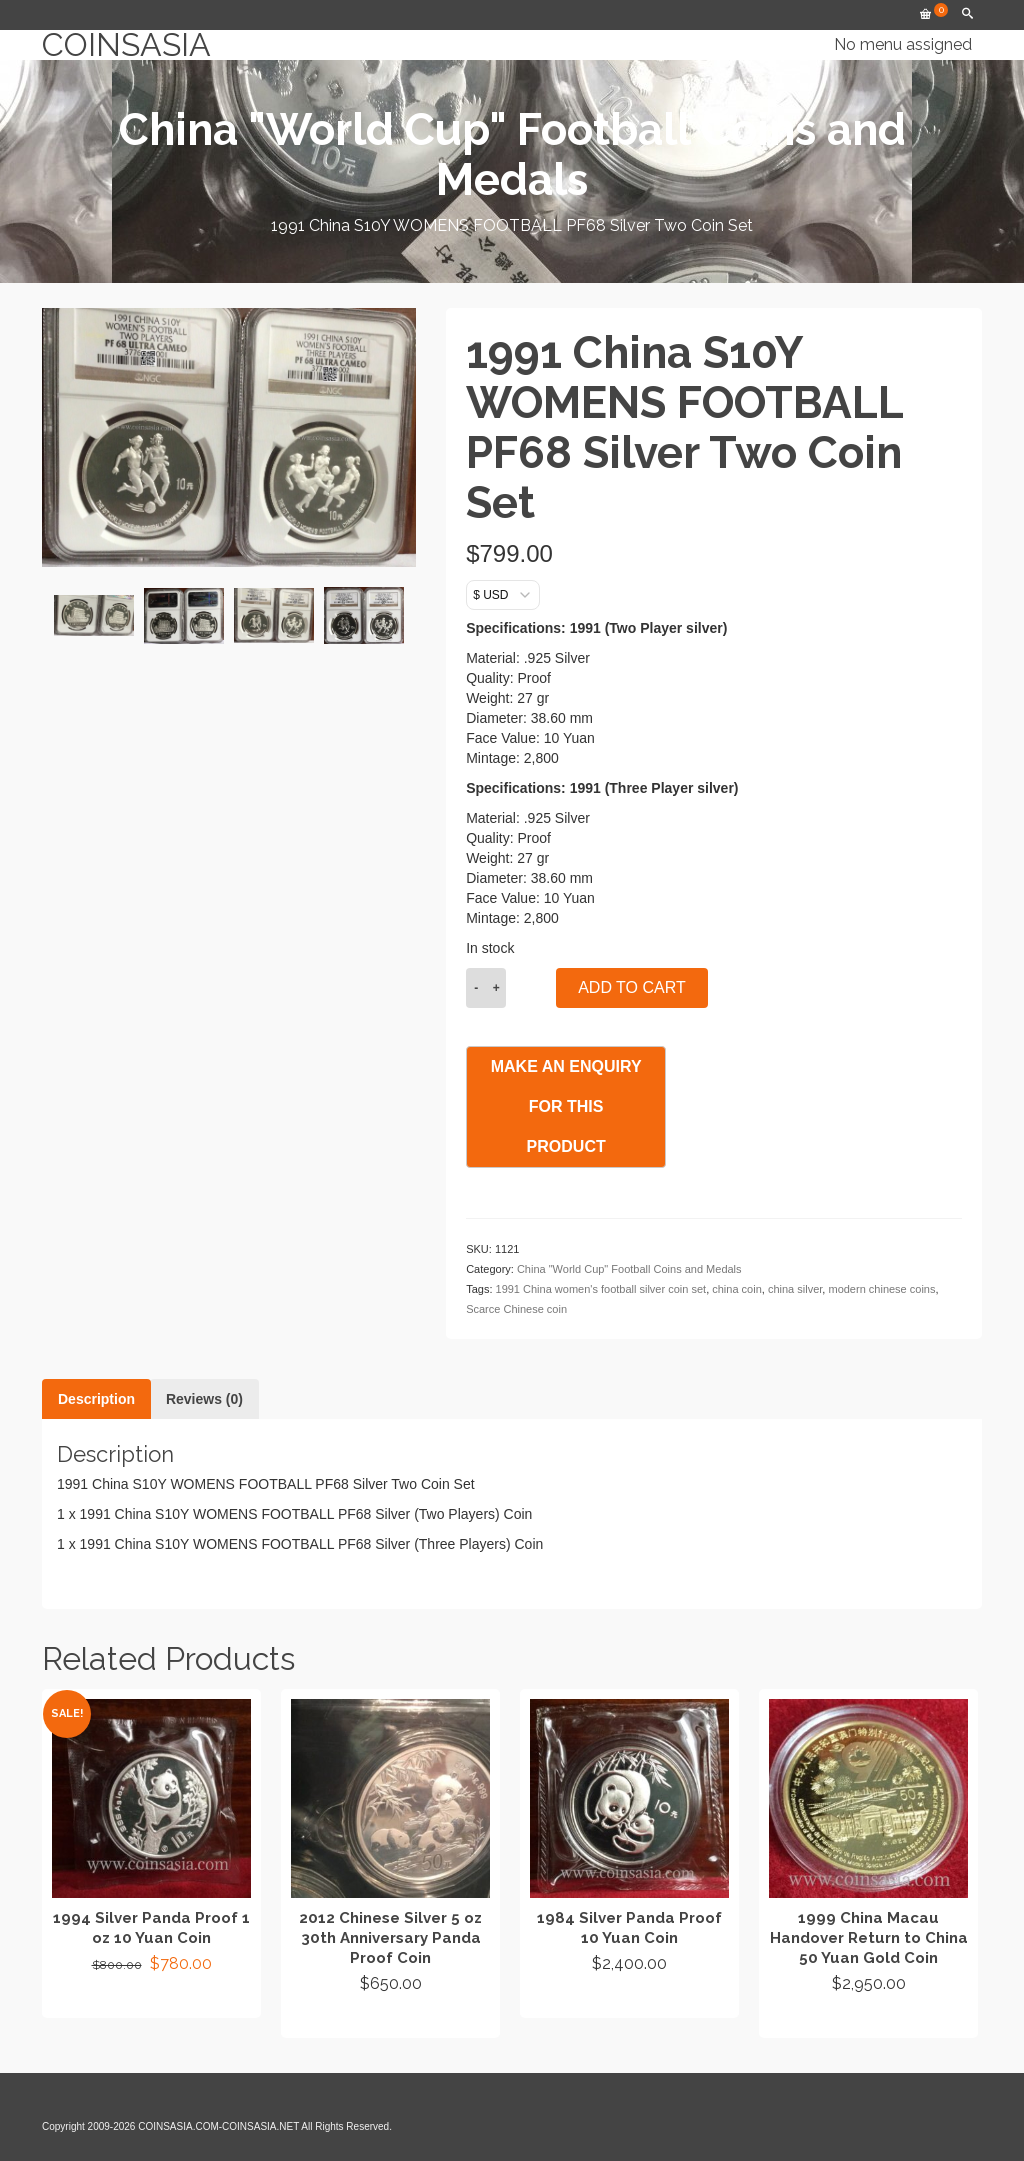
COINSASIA (126, 45)
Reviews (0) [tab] (204, 1399)
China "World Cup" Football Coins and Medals (629, 1269)
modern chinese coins (881, 1289)
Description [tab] (96, 1399)
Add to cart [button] (151, 2000)
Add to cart (632, 987)
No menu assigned (903, 44)
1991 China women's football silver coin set (601, 1289)
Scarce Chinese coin (516, 1309)
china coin (737, 1289)
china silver (795, 1289)
